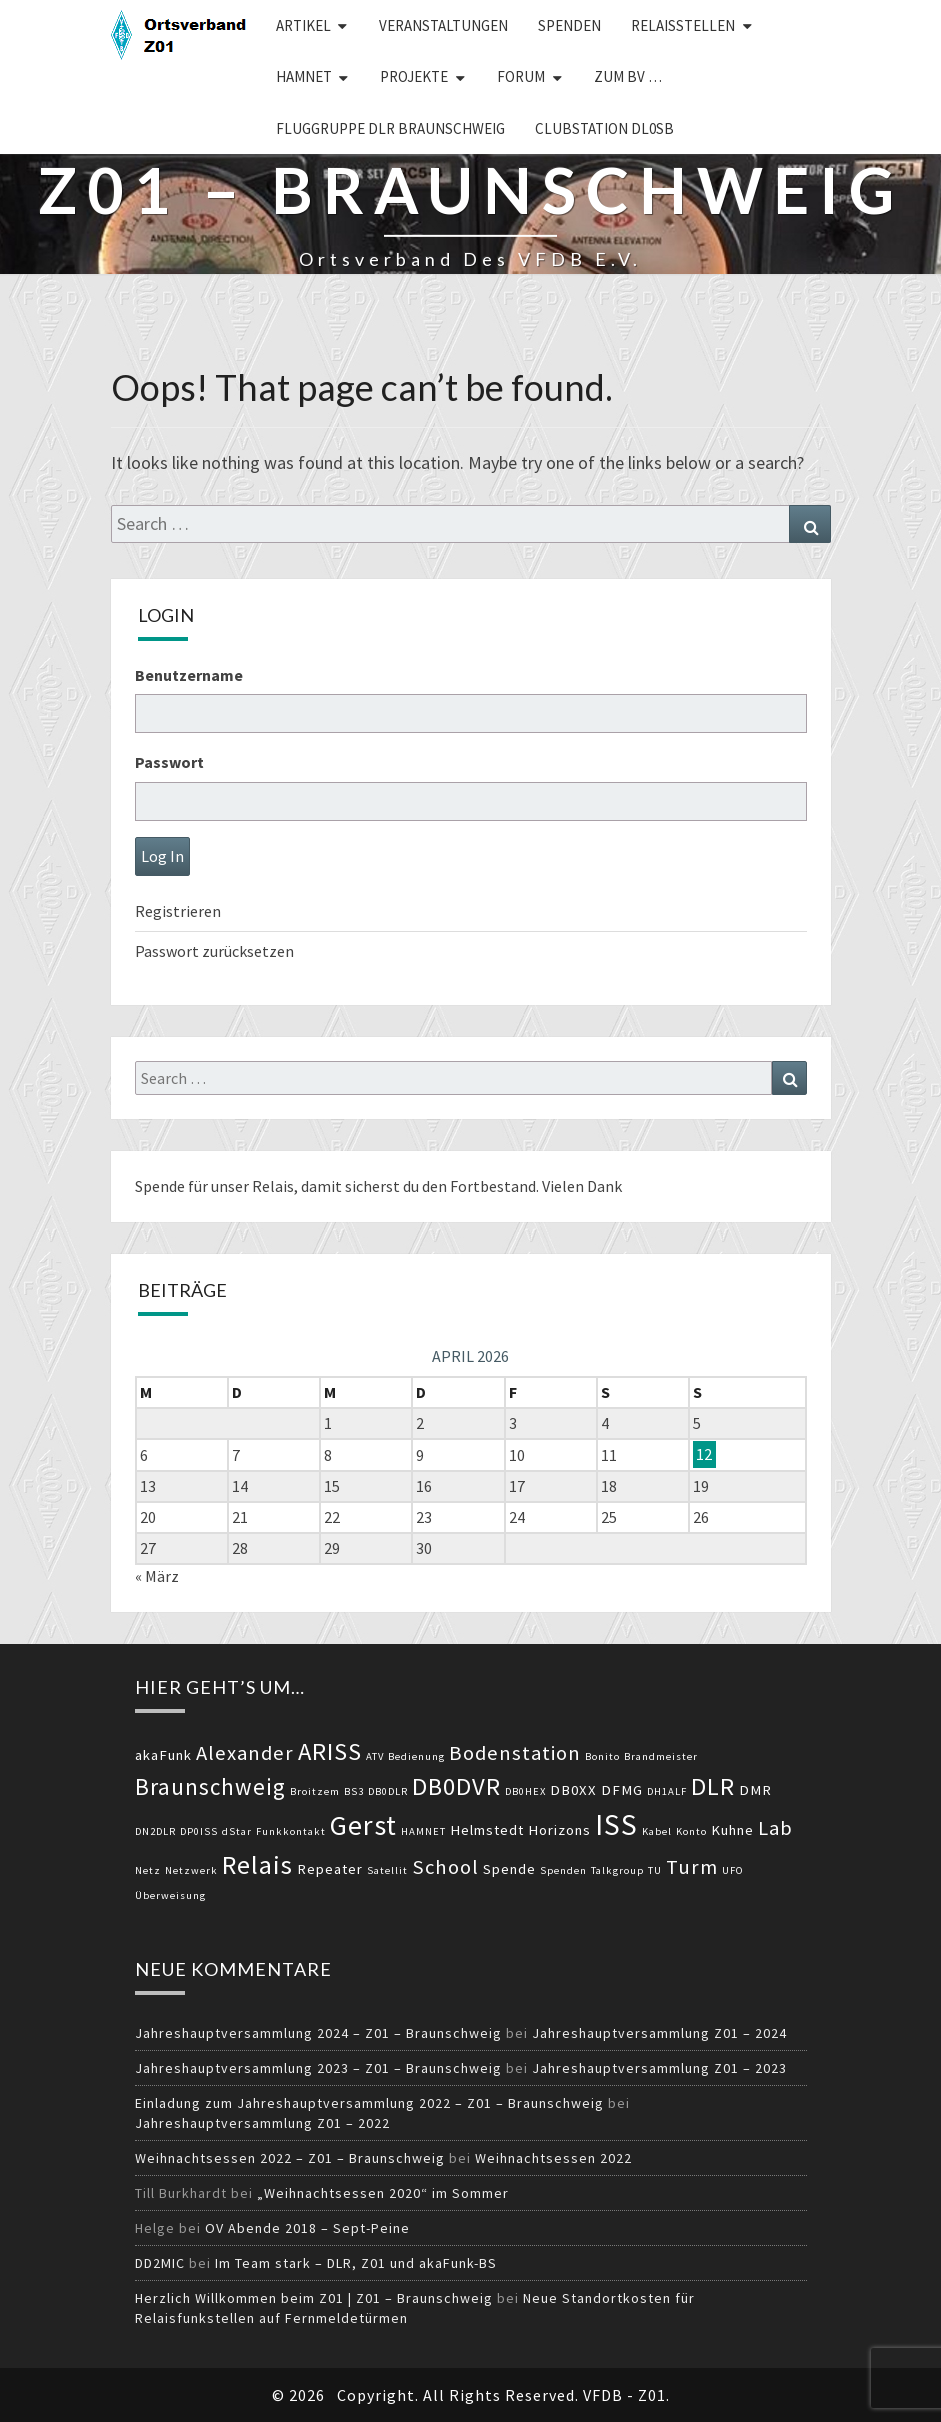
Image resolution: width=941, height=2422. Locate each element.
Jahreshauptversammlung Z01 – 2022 (262, 2123)
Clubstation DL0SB (604, 128)
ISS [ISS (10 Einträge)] (616, 1824)
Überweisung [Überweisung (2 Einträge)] (170, 1895)
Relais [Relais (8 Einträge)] (257, 1864)
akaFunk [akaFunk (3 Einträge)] (163, 1755)
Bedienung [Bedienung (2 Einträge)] (416, 1756)
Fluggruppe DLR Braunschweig (390, 128)
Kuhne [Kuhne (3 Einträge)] (732, 1830)
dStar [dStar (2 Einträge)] (237, 1831)
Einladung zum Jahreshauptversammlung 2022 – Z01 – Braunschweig (369, 2103)
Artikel (303, 25)
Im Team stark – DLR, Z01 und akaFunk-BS (356, 2263)
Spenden (569, 25)
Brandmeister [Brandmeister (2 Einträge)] (661, 1756)
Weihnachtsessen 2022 (553, 2158)
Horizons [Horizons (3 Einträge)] (559, 1830)
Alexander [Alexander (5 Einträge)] (245, 1753)
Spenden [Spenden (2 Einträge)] (563, 1870)
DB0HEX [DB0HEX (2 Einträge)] (525, 1791)
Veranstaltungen (443, 25)
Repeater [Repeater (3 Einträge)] (330, 1869)
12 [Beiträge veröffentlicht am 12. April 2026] (704, 1455)
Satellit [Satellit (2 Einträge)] (387, 1870)
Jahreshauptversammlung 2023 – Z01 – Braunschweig (318, 2068)
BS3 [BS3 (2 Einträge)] (354, 1791)
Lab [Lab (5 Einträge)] (775, 1828)
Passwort (169, 762)
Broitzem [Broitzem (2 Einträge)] (315, 1791)
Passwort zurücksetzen (214, 951)
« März (157, 1576)
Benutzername (189, 675)
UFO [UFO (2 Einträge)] (733, 1870)
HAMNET (304, 76)
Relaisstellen (683, 25)
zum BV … (628, 76)
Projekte (414, 76)
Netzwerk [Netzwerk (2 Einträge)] (191, 1870)
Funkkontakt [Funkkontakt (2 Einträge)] (291, 1831)
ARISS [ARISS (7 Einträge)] (330, 1751)
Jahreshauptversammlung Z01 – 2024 (659, 2033)
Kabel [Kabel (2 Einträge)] (657, 1831)
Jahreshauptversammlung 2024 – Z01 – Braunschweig (318, 2033)
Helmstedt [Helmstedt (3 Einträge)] (487, 1830)
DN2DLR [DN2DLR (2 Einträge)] (155, 1831)
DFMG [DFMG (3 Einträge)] (622, 1790)
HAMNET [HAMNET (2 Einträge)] (423, 1831)
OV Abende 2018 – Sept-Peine (307, 2228)
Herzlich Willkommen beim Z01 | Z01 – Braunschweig (314, 2298)
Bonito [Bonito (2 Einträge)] (602, 1756)
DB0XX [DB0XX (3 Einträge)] (573, 1790)
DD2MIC (160, 2263)
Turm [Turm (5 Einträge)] (692, 1867)
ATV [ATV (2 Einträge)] (375, 1756)
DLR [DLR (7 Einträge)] (713, 1786)
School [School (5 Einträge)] (445, 1867)
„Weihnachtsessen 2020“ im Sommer (383, 2193)
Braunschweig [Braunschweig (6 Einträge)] (210, 1786)
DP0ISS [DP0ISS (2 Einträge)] (199, 1831)
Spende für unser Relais (214, 1186)
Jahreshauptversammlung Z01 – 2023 (659, 2068)
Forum (521, 76)
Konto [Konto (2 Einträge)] (691, 1831)
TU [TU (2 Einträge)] (655, 1870)
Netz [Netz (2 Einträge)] (148, 1870)
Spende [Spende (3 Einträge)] (509, 1869)
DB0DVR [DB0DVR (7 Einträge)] (456, 1786)
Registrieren (178, 911)
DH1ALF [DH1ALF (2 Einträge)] (667, 1791)
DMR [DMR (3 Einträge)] (755, 1790)
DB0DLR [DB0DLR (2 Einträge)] (388, 1791)
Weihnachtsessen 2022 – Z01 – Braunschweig (290, 2158)
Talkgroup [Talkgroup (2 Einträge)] (617, 1870)
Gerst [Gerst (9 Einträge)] (363, 1825)
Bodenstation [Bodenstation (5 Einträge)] (515, 1753)
